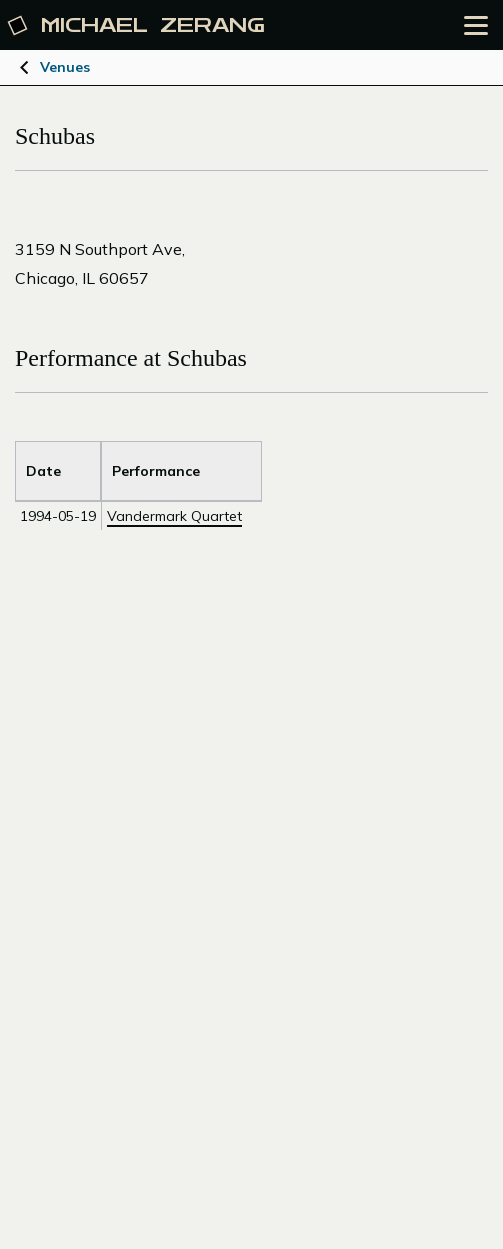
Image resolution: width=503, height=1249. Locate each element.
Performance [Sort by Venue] (156, 471)
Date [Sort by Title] (43, 471)
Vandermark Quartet (174, 516)
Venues (65, 67)
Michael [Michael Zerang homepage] (137, 25)
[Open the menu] (476, 25)
